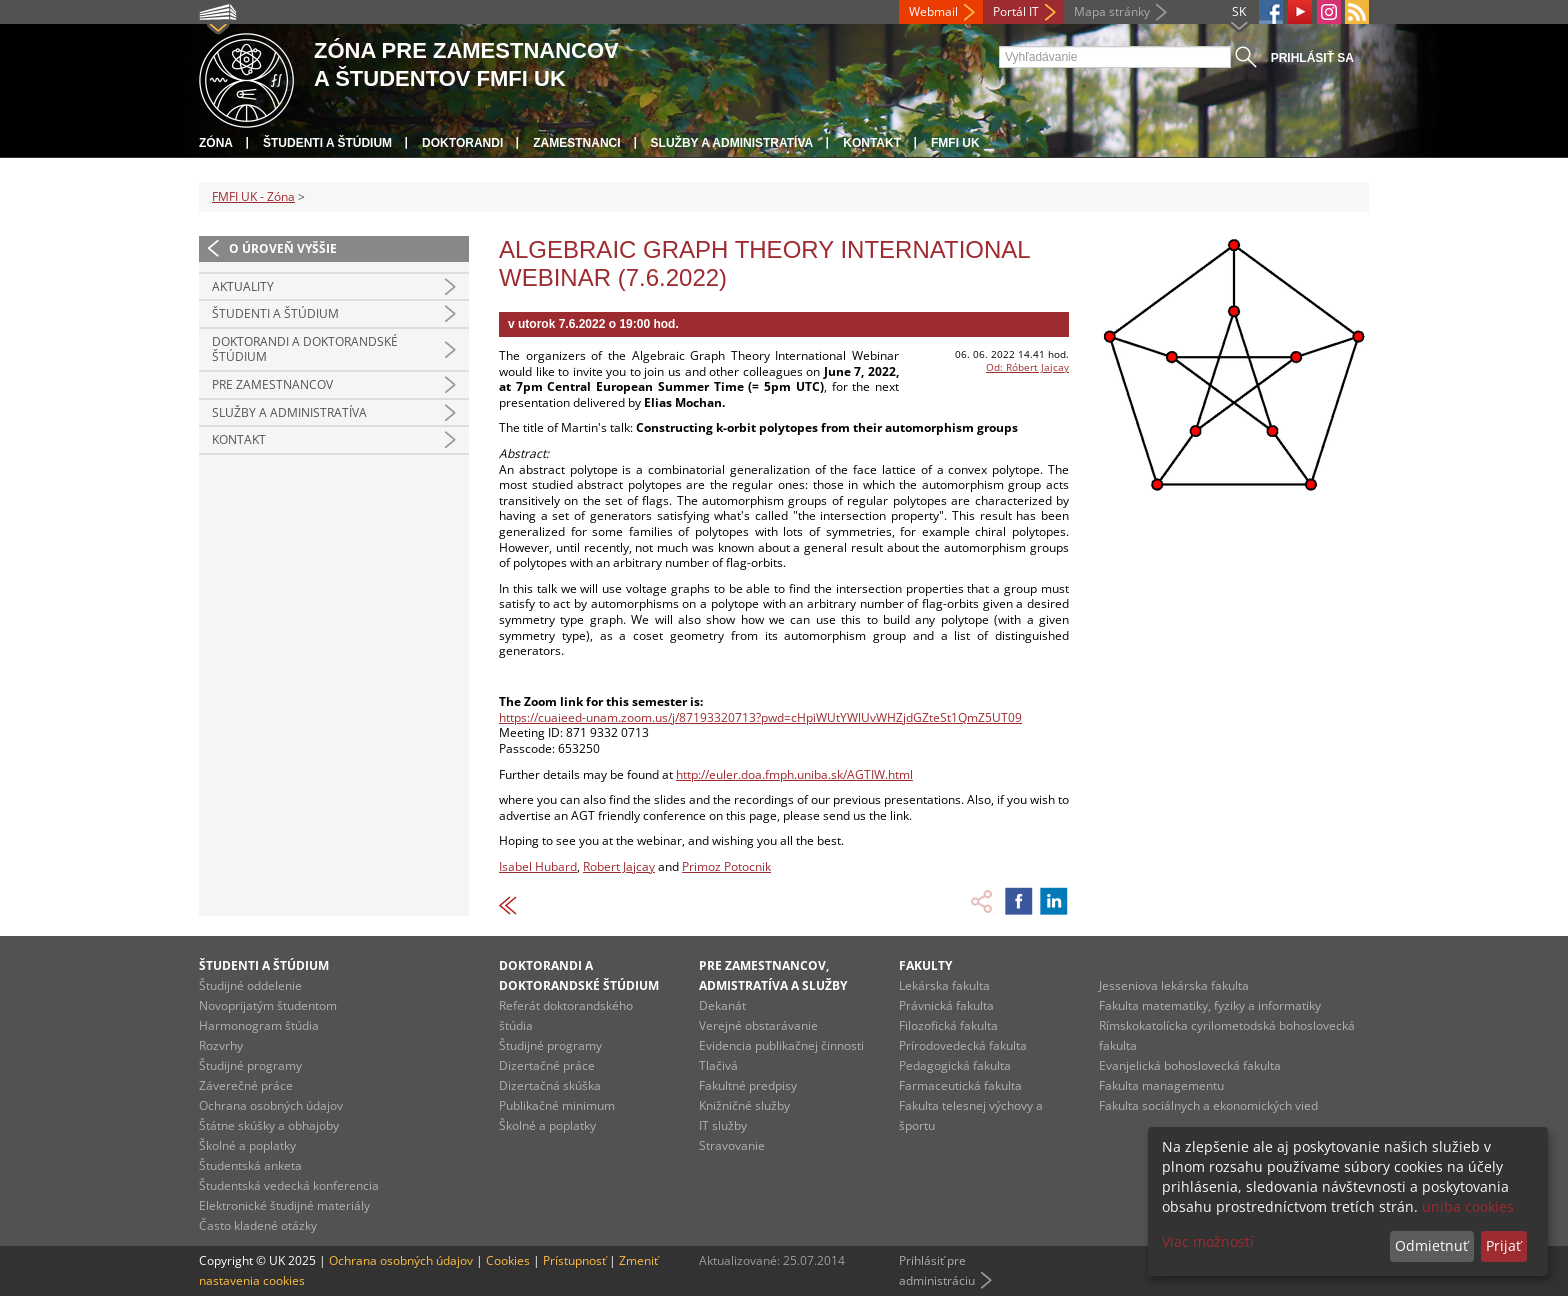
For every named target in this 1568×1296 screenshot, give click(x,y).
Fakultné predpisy (748, 1085)
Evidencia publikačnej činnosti (781, 1045)
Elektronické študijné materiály (284, 1205)
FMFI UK (955, 143)
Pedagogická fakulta (955, 1065)
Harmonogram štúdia (259, 1025)
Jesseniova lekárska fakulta (1174, 985)
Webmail (933, 11)
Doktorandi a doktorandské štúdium (305, 349)
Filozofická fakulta (948, 1025)
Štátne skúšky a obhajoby (269, 1125)
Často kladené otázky (258, 1225)
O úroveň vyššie (283, 248)
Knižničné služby (744, 1105)
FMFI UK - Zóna (253, 196)
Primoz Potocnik (726, 866)
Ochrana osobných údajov (271, 1105)
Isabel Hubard (538, 866)
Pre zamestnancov (272, 384)
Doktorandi (462, 143)
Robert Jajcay (619, 866)
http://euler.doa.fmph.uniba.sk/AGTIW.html (794, 774)
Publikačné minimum (557, 1105)
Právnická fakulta (946, 1005)
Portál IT (1016, 11)
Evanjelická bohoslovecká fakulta (1190, 1065)
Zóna (216, 143)
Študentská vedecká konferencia (289, 1185)
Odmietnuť (1431, 1245)
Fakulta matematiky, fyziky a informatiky (1210, 1005)
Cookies (508, 1260)
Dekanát (722, 1005)
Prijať (1503, 1245)
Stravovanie (732, 1145)
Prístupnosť (574, 1260)
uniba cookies (1468, 1206)
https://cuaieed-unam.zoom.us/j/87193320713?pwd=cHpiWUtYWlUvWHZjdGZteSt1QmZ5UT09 (760, 717)
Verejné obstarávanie (758, 1025)
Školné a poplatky (247, 1145)
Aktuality (243, 286)
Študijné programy (250, 1065)
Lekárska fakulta (944, 985)
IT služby (723, 1125)
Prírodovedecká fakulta (963, 1045)
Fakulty (925, 965)
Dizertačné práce (547, 1065)
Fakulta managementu (1161, 1085)
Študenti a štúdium (327, 143)
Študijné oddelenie (250, 985)
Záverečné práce (246, 1085)
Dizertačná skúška (550, 1085)
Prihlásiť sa (1312, 58)
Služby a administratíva (732, 143)
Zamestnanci (576, 143)
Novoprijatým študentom (268, 1005)
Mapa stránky (1112, 11)
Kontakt (872, 143)
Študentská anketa (250, 1165)
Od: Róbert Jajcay (1027, 367)
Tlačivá (718, 1065)
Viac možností (1208, 1241)
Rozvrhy (221, 1045)
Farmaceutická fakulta (960, 1085)
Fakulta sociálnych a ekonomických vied (1208, 1105)
